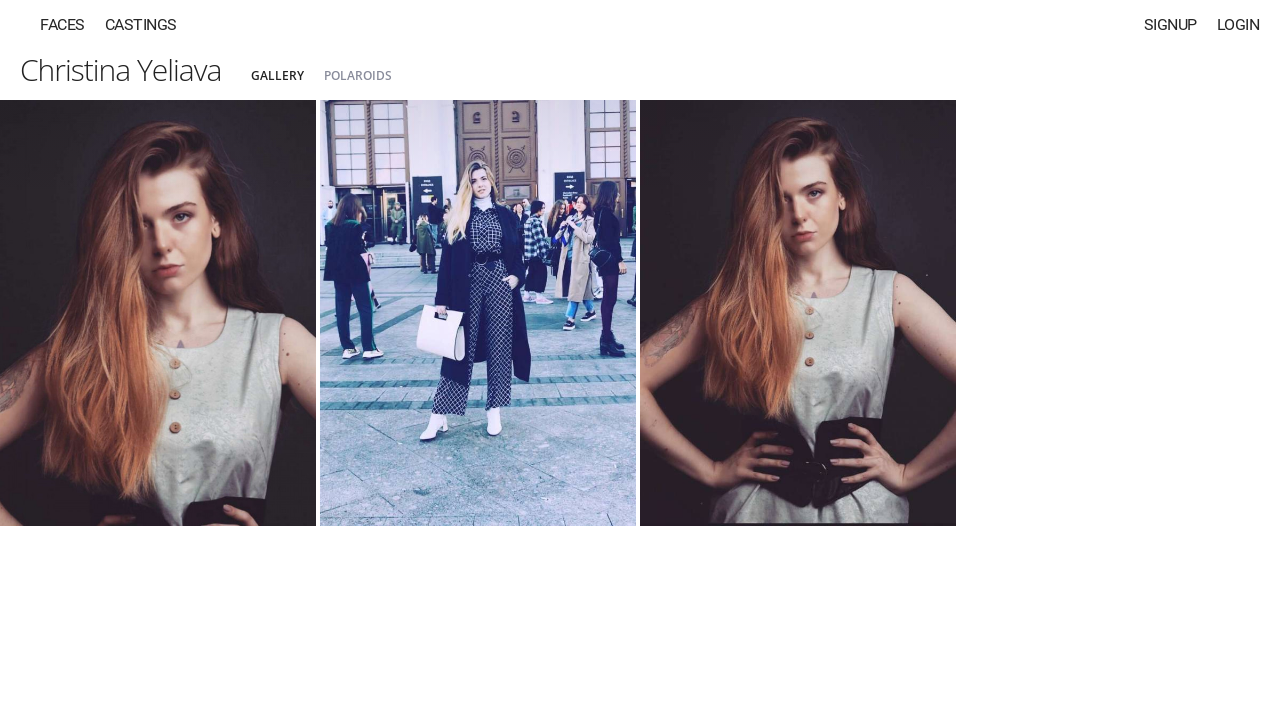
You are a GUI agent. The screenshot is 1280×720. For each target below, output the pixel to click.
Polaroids (358, 75)
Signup (1170, 24)
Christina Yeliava (120, 69)
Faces (62, 24)
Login (1238, 24)
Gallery (277, 75)
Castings (141, 24)
